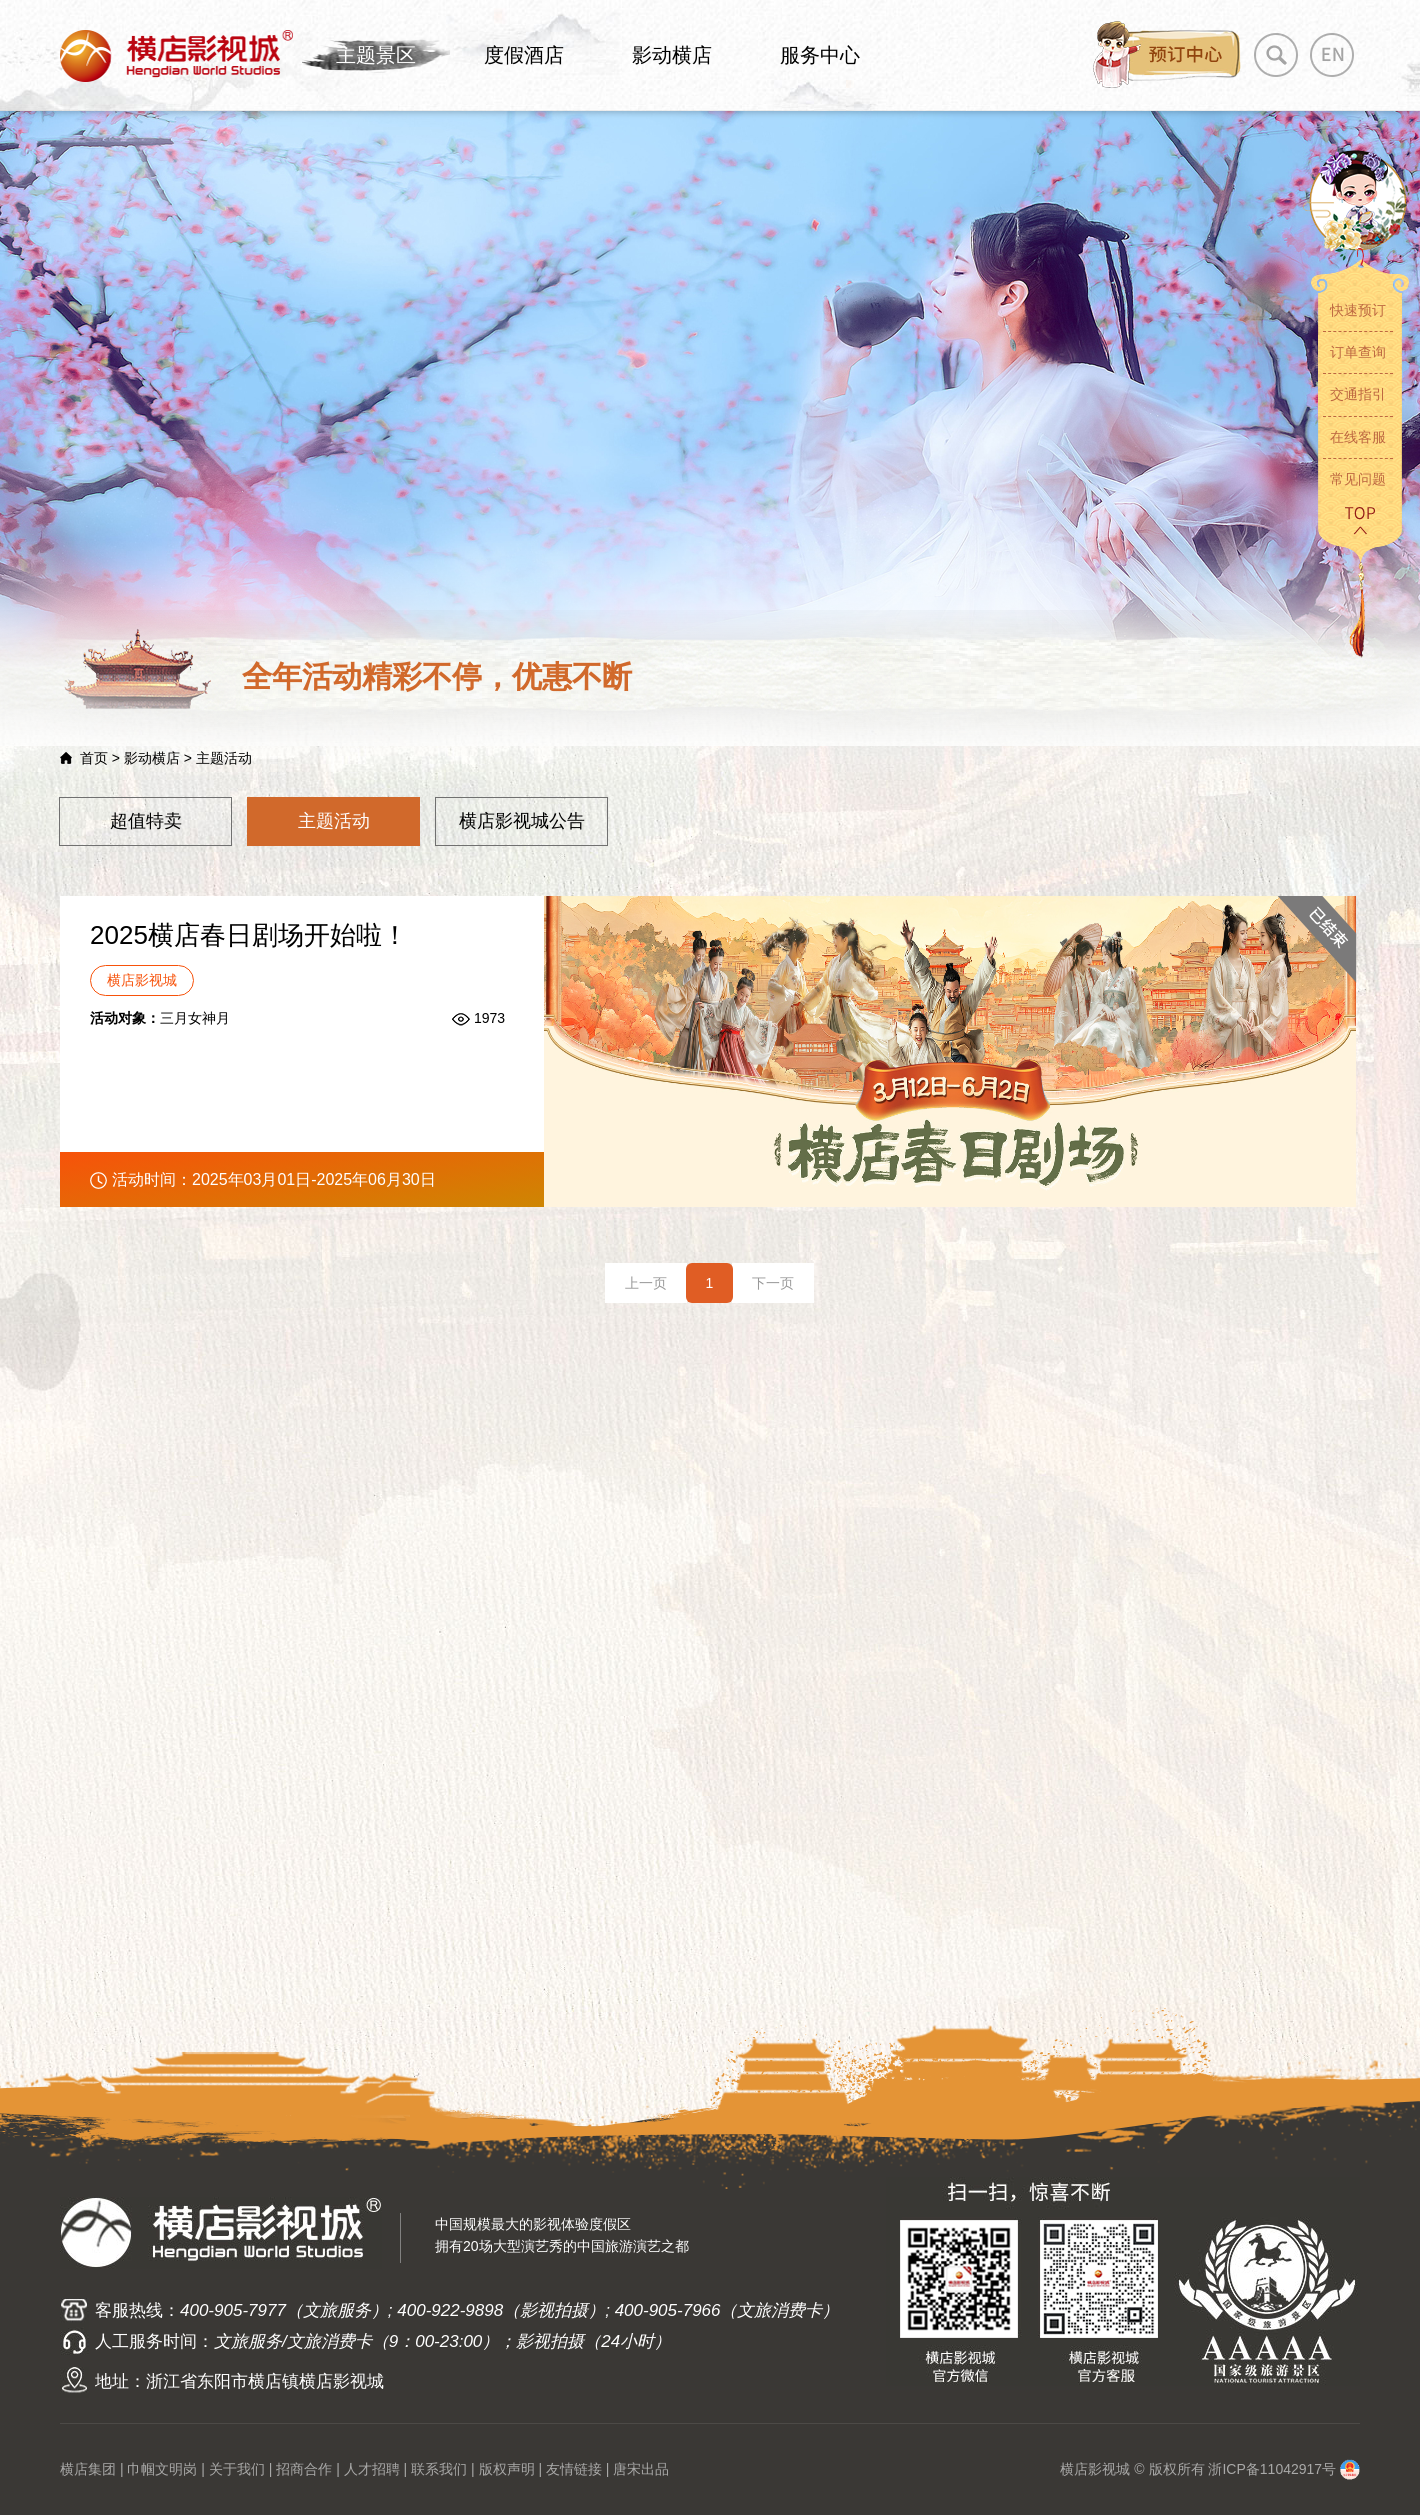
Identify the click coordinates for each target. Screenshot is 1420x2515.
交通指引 (1358, 394)
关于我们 (237, 2469)
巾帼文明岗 (162, 2469)
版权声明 (507, 2469)
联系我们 (439, 2469)
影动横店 (672, 55)
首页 (94, 758)
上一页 (646, 1283)
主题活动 (334, 821)
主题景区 (376, 55)
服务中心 (820, 55)
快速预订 (1358, 310)
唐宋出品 (641, 2469)
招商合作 (304, 2469)
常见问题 (1358, 479)
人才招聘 (372, 2469)
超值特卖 (146, 821)
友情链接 (574, 2469)
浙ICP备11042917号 (1272, 2469)
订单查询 (1358, 352)
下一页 (773, 1283)
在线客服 (1358, 437)
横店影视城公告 (522, 821)
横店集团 (88, 2469)
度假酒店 (524, 55)
